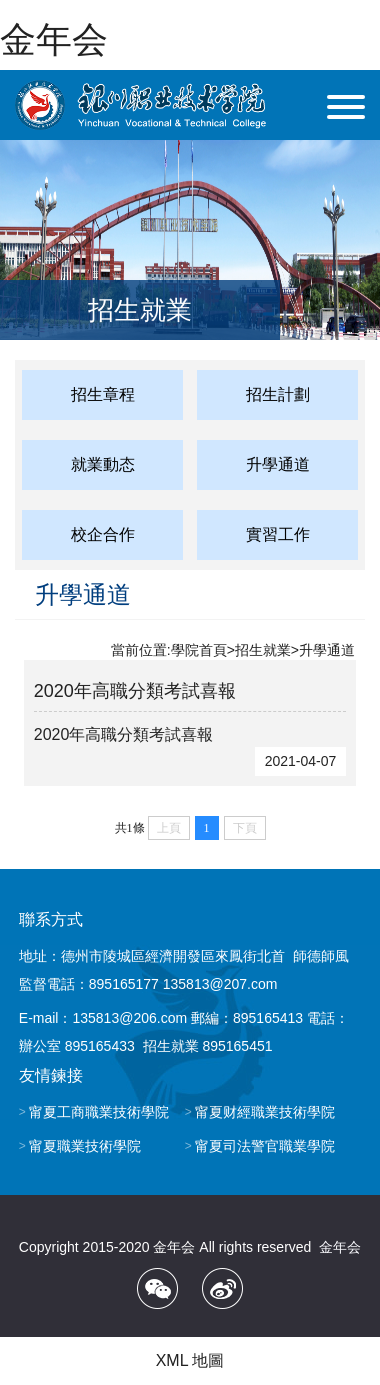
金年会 (54, 39)
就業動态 (103, 464)
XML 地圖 (190, 1360)
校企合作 (103, 534)
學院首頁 (199, 650)
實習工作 (278, 534)
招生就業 (263, 650)
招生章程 (103, 394)
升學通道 (278, 464)
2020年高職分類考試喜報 (135, 691)
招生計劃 (278, 394)
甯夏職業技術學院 (85, 1146)
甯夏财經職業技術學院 (265, 1112)
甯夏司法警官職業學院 (265, 1146)
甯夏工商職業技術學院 (99, 1112)
